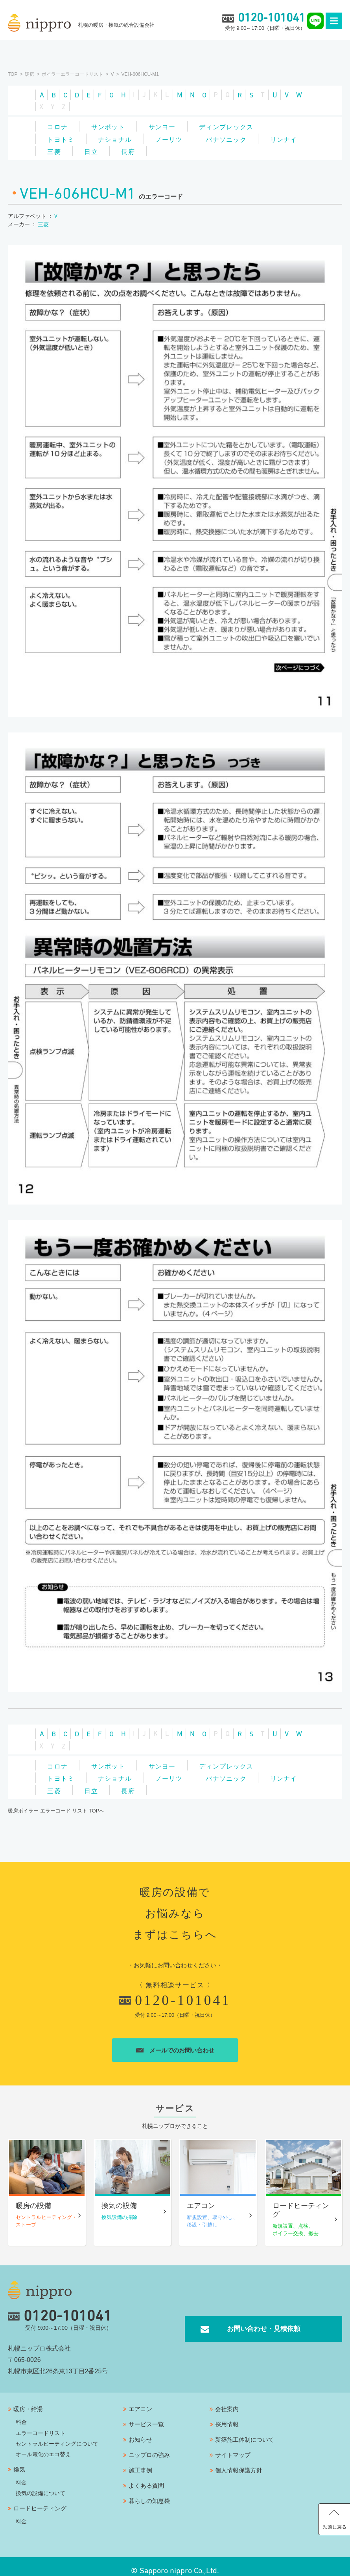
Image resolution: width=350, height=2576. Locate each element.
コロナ (58, 125)
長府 (186, 148)
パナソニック (234, 137)
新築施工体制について (244, 2431)
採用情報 (227, 2415)
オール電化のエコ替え (43, 2445)
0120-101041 (175, 1993)
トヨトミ (62, 137)
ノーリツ (174, 137)
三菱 (108, 148)
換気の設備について (40, 2484)
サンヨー (167, 125)
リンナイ (62, 148)
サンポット (111, 125)
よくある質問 (146, 2476)
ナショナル (118, 137)
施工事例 (140, 2461)
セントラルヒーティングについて (57, 2435)
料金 (21, 2413)
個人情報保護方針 (238, 2461)
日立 (147, 148)
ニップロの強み (149, 2446)
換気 (19, 2460)
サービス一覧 (146, 2415)
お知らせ (140, 2431)
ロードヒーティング (39, 2499)
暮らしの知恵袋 (149, 2492)
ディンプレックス (233, 125)
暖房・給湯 (28, 2400)
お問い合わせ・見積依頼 (263, 2320)
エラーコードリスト (40, 2424)
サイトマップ (233, 2446)
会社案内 (227, 2400)
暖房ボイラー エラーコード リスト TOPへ (56, 1803)
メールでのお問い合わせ (175, 2043)
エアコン (140, 2400)
